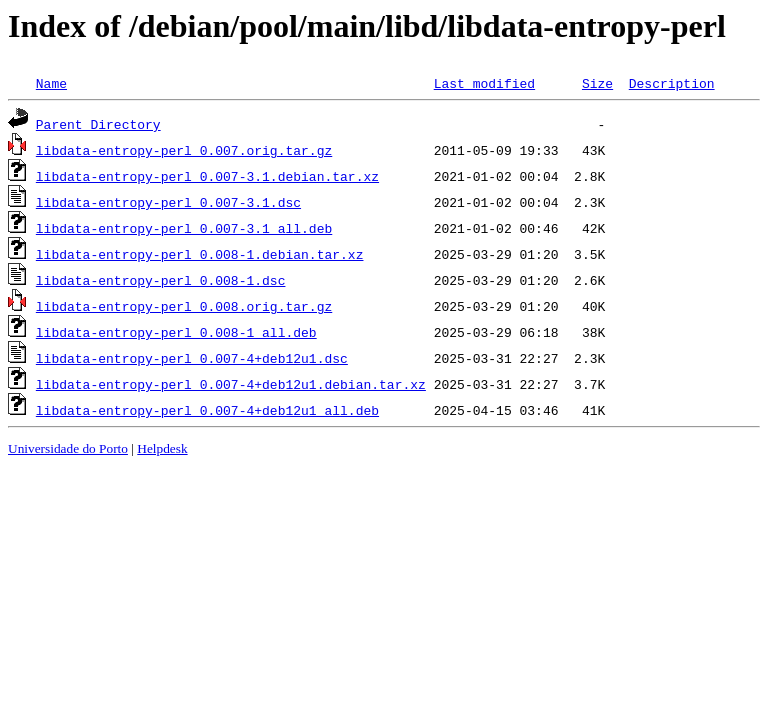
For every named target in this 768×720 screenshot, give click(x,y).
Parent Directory (98, 124)
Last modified (484, 83)
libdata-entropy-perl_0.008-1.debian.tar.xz (200, 254)
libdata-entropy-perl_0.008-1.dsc (161, 280)
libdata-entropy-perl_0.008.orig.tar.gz (184, 306)
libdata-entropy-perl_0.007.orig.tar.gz (184, 150)
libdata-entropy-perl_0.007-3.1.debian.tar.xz (207, 176)
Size (597, 83)
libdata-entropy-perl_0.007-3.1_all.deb (184, 228)
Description (672, 83)
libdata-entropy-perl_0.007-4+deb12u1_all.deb (207, 410)
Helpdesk (162, 448)
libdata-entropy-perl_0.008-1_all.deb (176, 332)
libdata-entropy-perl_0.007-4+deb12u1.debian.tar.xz (231, 384)
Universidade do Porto (68, 448)
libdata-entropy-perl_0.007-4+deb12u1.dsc (192, 358)
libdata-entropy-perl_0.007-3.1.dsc (168, 202)
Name (51, 83)
